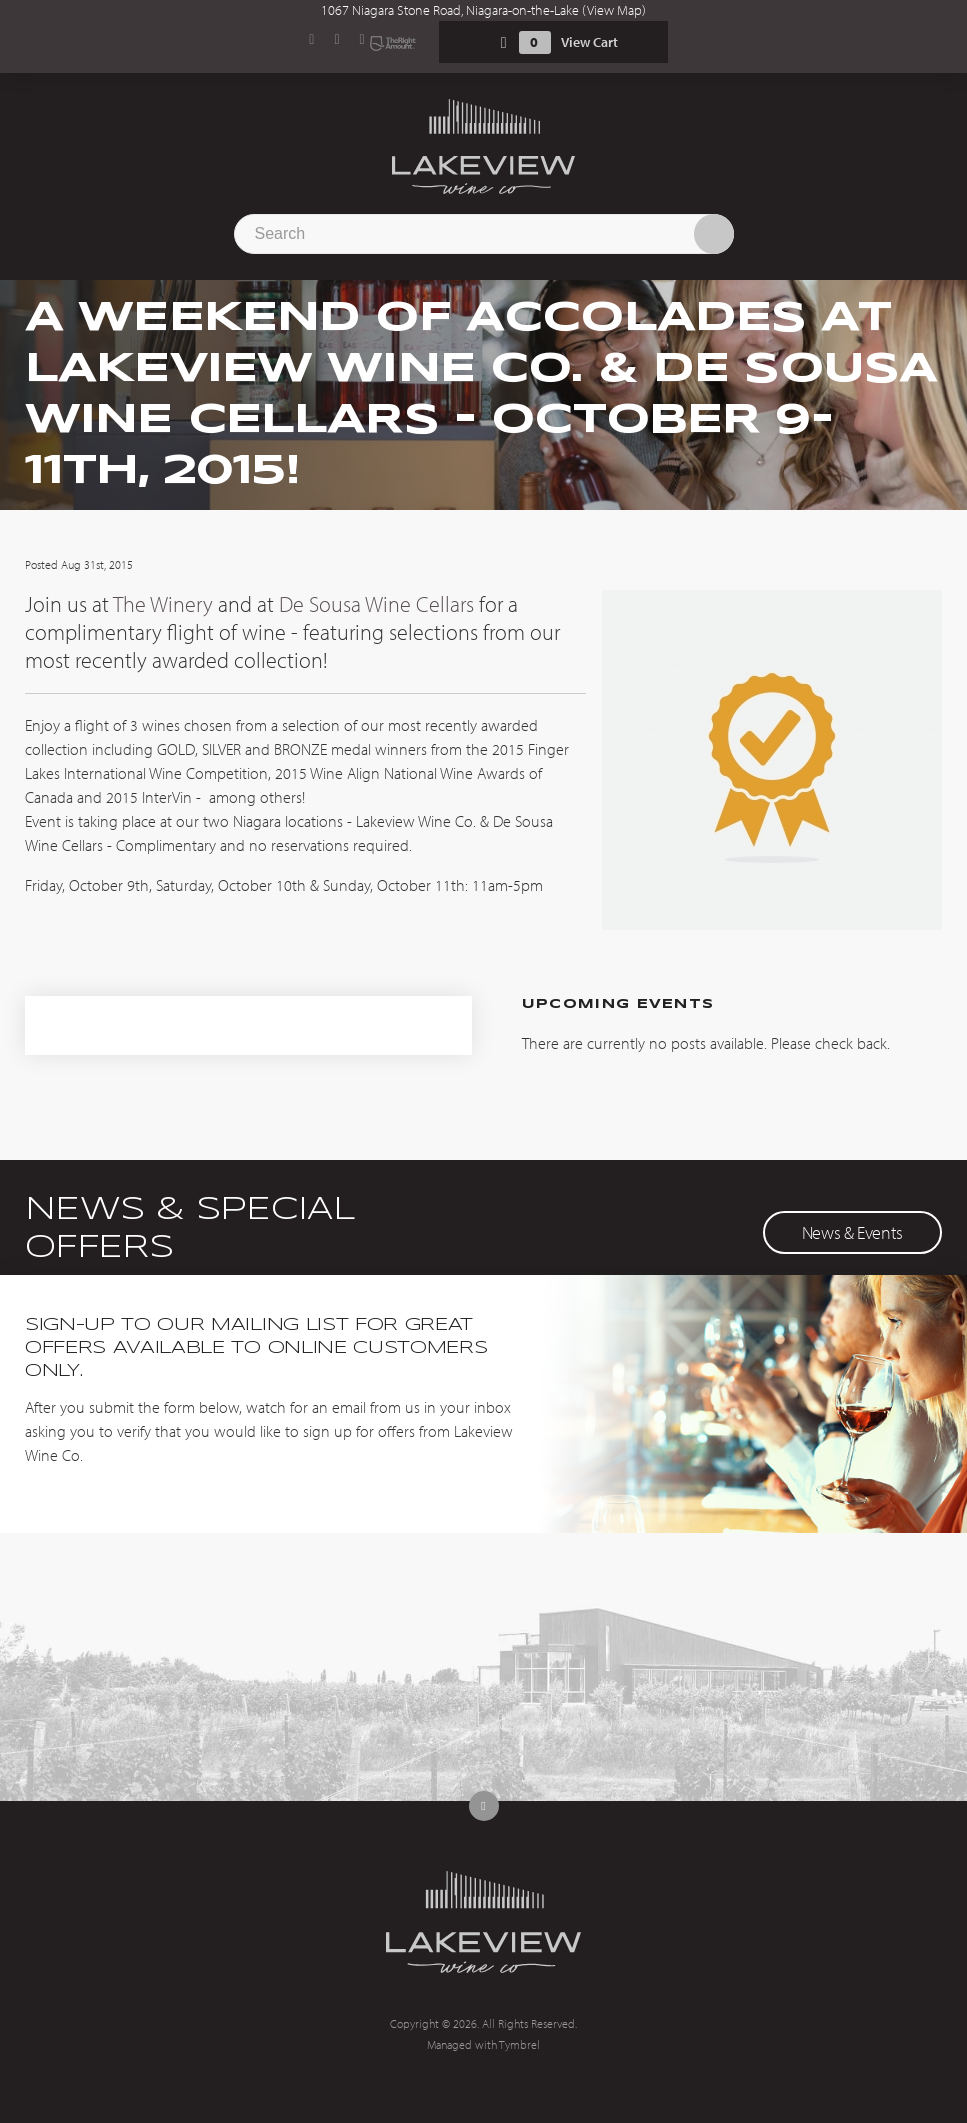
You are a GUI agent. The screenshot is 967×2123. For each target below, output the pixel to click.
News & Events (852, 1232)
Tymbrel (519, 2044)
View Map (614, 10)
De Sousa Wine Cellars (376, 604)
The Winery (163, 604)
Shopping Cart (504, 42)
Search (714, 234)
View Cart (589, 42)
